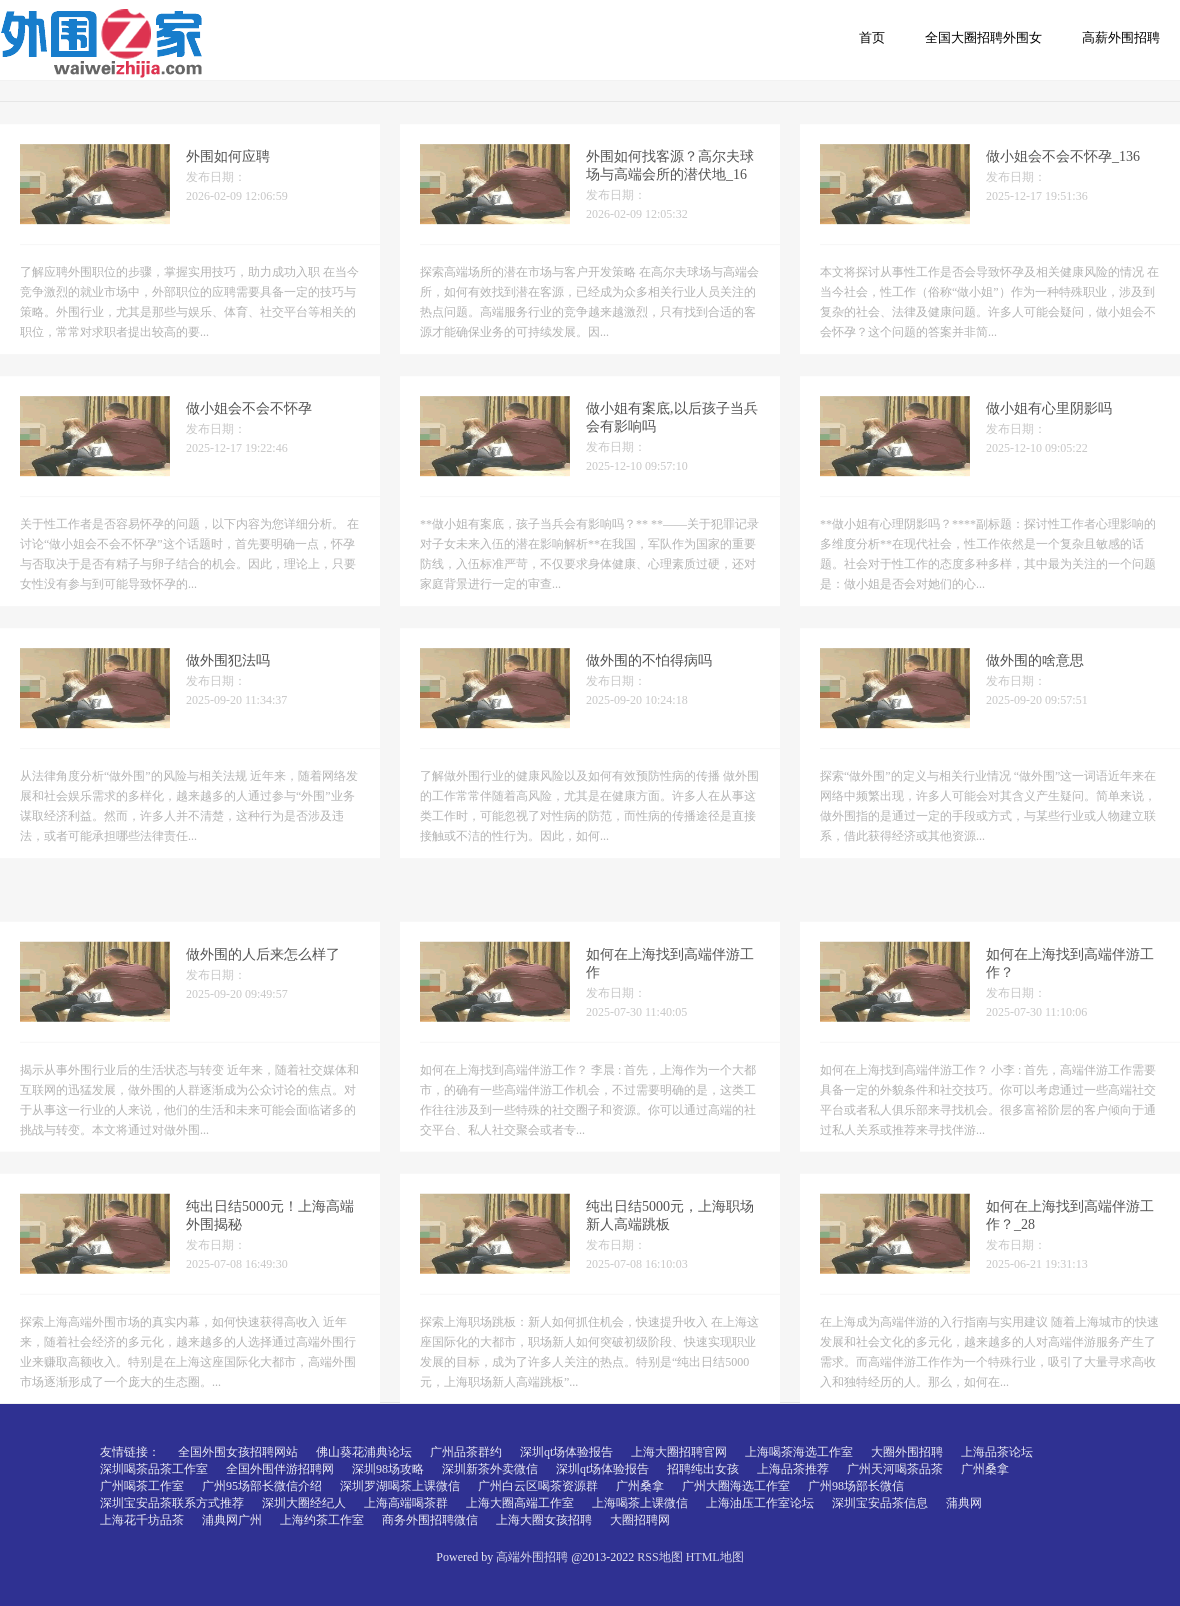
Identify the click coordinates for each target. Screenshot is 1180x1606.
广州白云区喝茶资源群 (538, 1486)
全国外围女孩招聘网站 (238, 1452)
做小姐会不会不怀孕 (249, 430)
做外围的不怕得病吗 (649, 682)
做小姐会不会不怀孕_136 (1063, 178)
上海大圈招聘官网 (679, 1452)
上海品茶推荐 (793, 1469)
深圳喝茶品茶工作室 (154, 1469)
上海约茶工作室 (322, 1520)
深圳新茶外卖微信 (490, 1469)
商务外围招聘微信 (430, 1520)
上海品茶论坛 (997, 1452)
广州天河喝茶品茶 (895, 1469)
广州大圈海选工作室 (736, 1486)
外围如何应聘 (228, 178)
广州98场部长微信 (856, 1486)
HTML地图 (715, 1557)
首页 (872, 37)
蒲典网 (964, 1503)
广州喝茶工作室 (142, 1486)
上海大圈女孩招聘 (544, 1520)
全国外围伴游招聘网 (280, 1469)
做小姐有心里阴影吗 (1049, 430)
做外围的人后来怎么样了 (263, 1083)
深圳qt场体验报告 (566, 1452)
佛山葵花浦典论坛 (364, 1452)
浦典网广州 (232, 1520)
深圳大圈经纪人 (304, 1503)
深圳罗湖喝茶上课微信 (400, 1486)
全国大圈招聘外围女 (983, 37)
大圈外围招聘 (907, 1452)
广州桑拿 (985, 1469)
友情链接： (130, 1452)
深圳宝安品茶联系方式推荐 (172, 1503)
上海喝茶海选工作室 (799, 1452)
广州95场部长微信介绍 (262, 1486)
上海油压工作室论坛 (760, 1503)
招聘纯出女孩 (703, 1469)
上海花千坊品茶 (142, 1520)
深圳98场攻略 (388, 1469)
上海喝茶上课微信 (640, 1503)
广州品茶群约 (466, 1452)
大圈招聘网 (640, 1520)
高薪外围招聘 (1121, 37)
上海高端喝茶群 (406, 1503)
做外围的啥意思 (1035, 682)
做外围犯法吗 (228, 682)
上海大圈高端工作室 (520, 1503)
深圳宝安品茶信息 (880, 1503)
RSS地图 (659, 1557)
